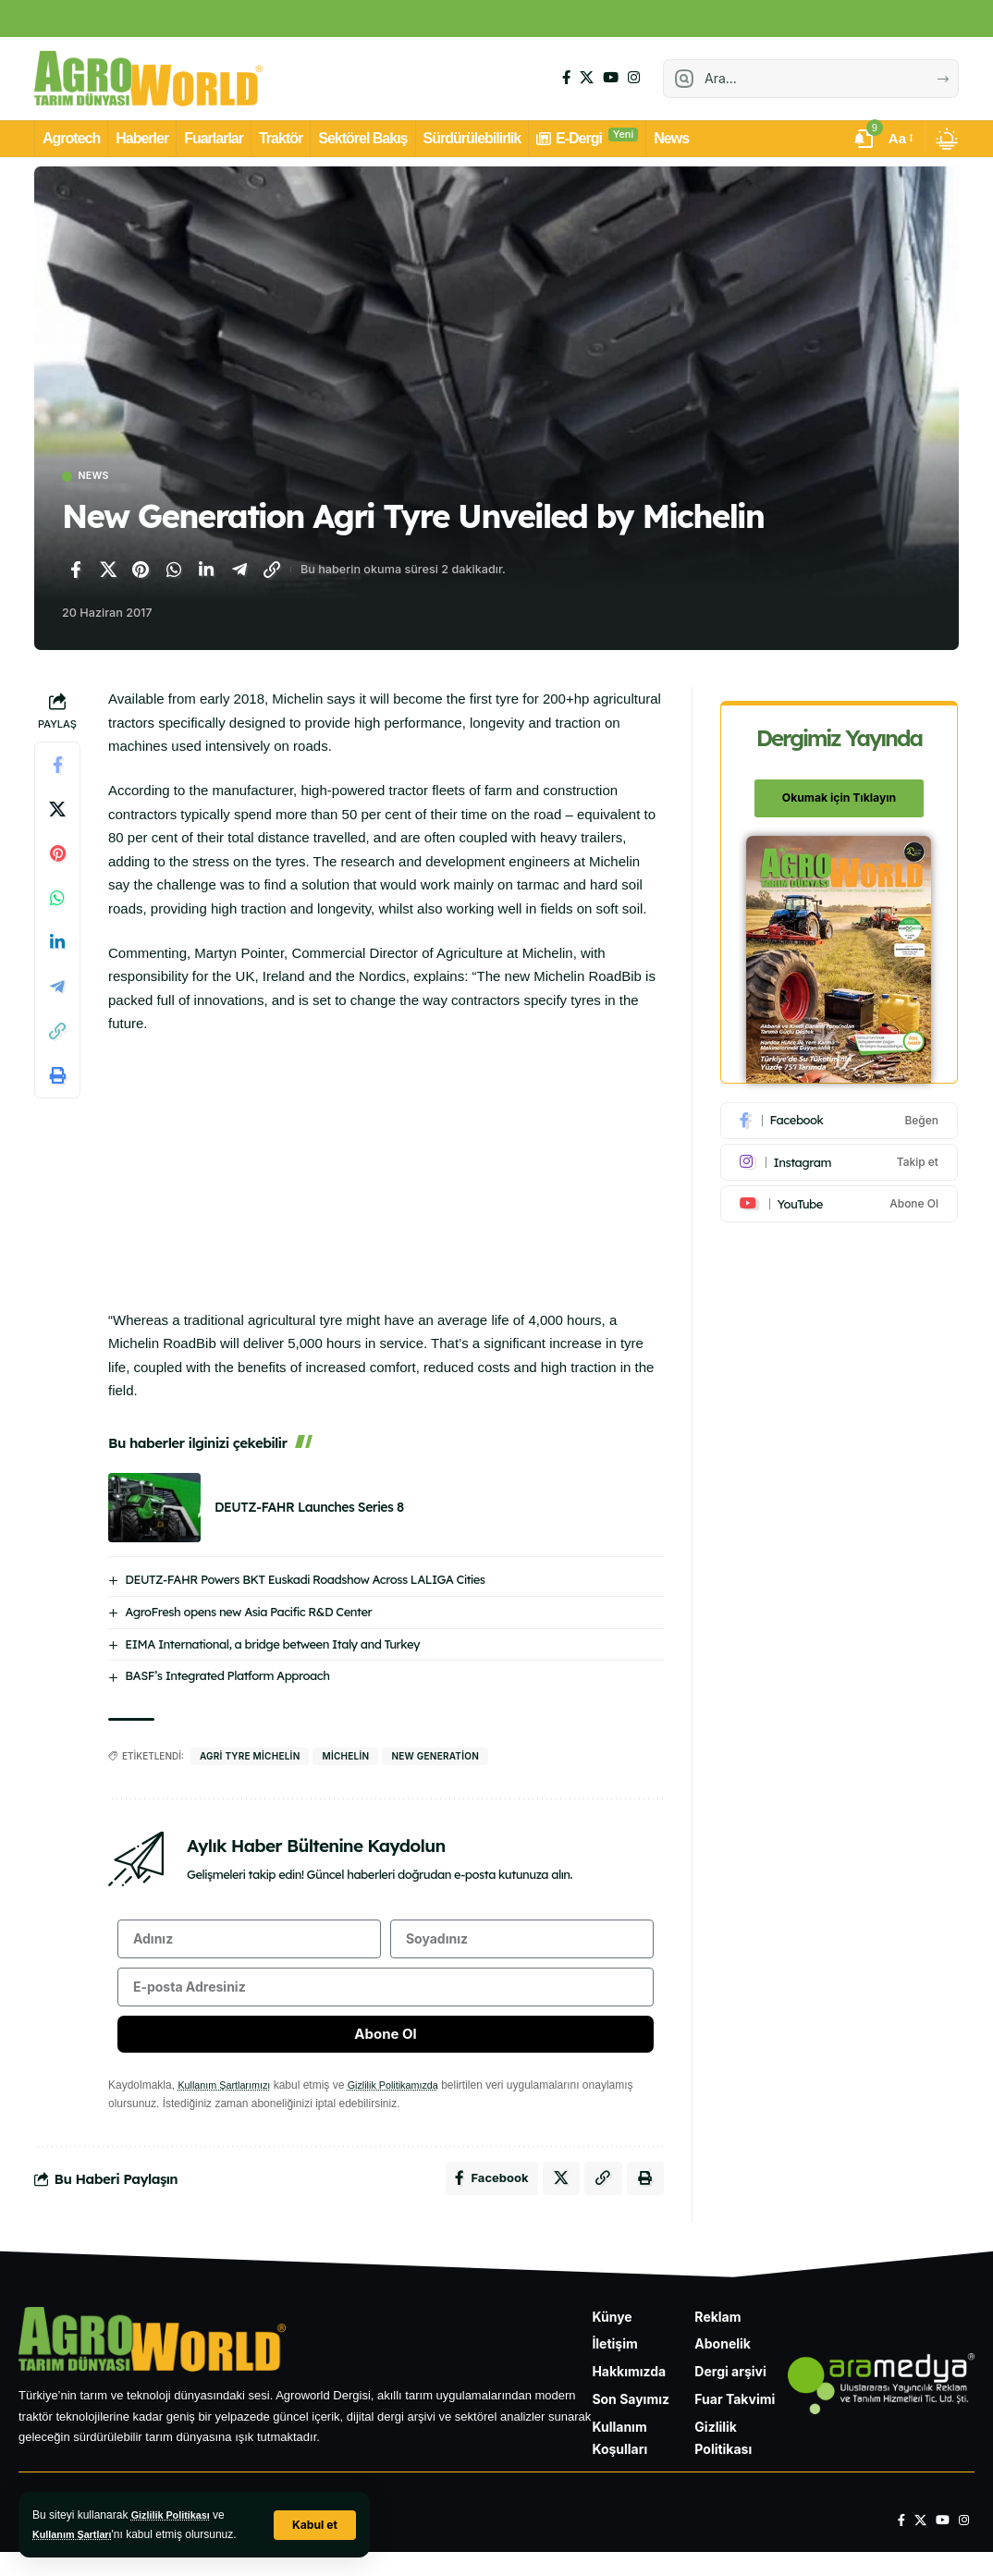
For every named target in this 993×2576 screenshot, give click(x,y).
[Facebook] (566, 78)
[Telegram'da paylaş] (239, 571)
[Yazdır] (57, 1078)
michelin (345, 1758)
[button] (313, 2524)
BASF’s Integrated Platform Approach (227, 1678)
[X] (586, 78)
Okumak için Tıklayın (840, 787)
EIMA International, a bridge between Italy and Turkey (272, 1645)
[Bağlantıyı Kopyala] (272, 571)
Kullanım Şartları (76, 2534)
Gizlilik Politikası (175, 2515)
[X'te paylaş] (108, 571)
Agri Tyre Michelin (250, 1758)
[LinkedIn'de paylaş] (206, 571)
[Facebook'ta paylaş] (75, 571)
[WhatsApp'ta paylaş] (174, 571)
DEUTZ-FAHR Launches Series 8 (309, 1509)
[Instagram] (633, 78)
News (98, 478)
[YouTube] (610, 78)
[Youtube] (840, 1193)
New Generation (435, 1758)
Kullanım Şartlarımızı (229, 2102)
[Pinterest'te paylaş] (140, 571)
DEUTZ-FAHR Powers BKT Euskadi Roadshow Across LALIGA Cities (304, 1581)
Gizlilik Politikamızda (408, 2102)
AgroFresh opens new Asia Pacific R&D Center (248, 1613)
